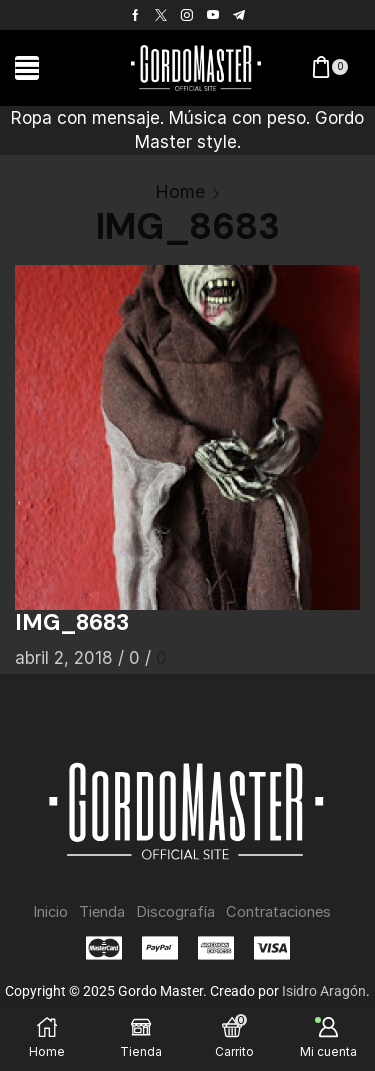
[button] (27, 68)
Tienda (102, 912)
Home (180, 191)
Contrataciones (278, 912)
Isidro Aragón (324, 991)
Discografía (175, 912)
